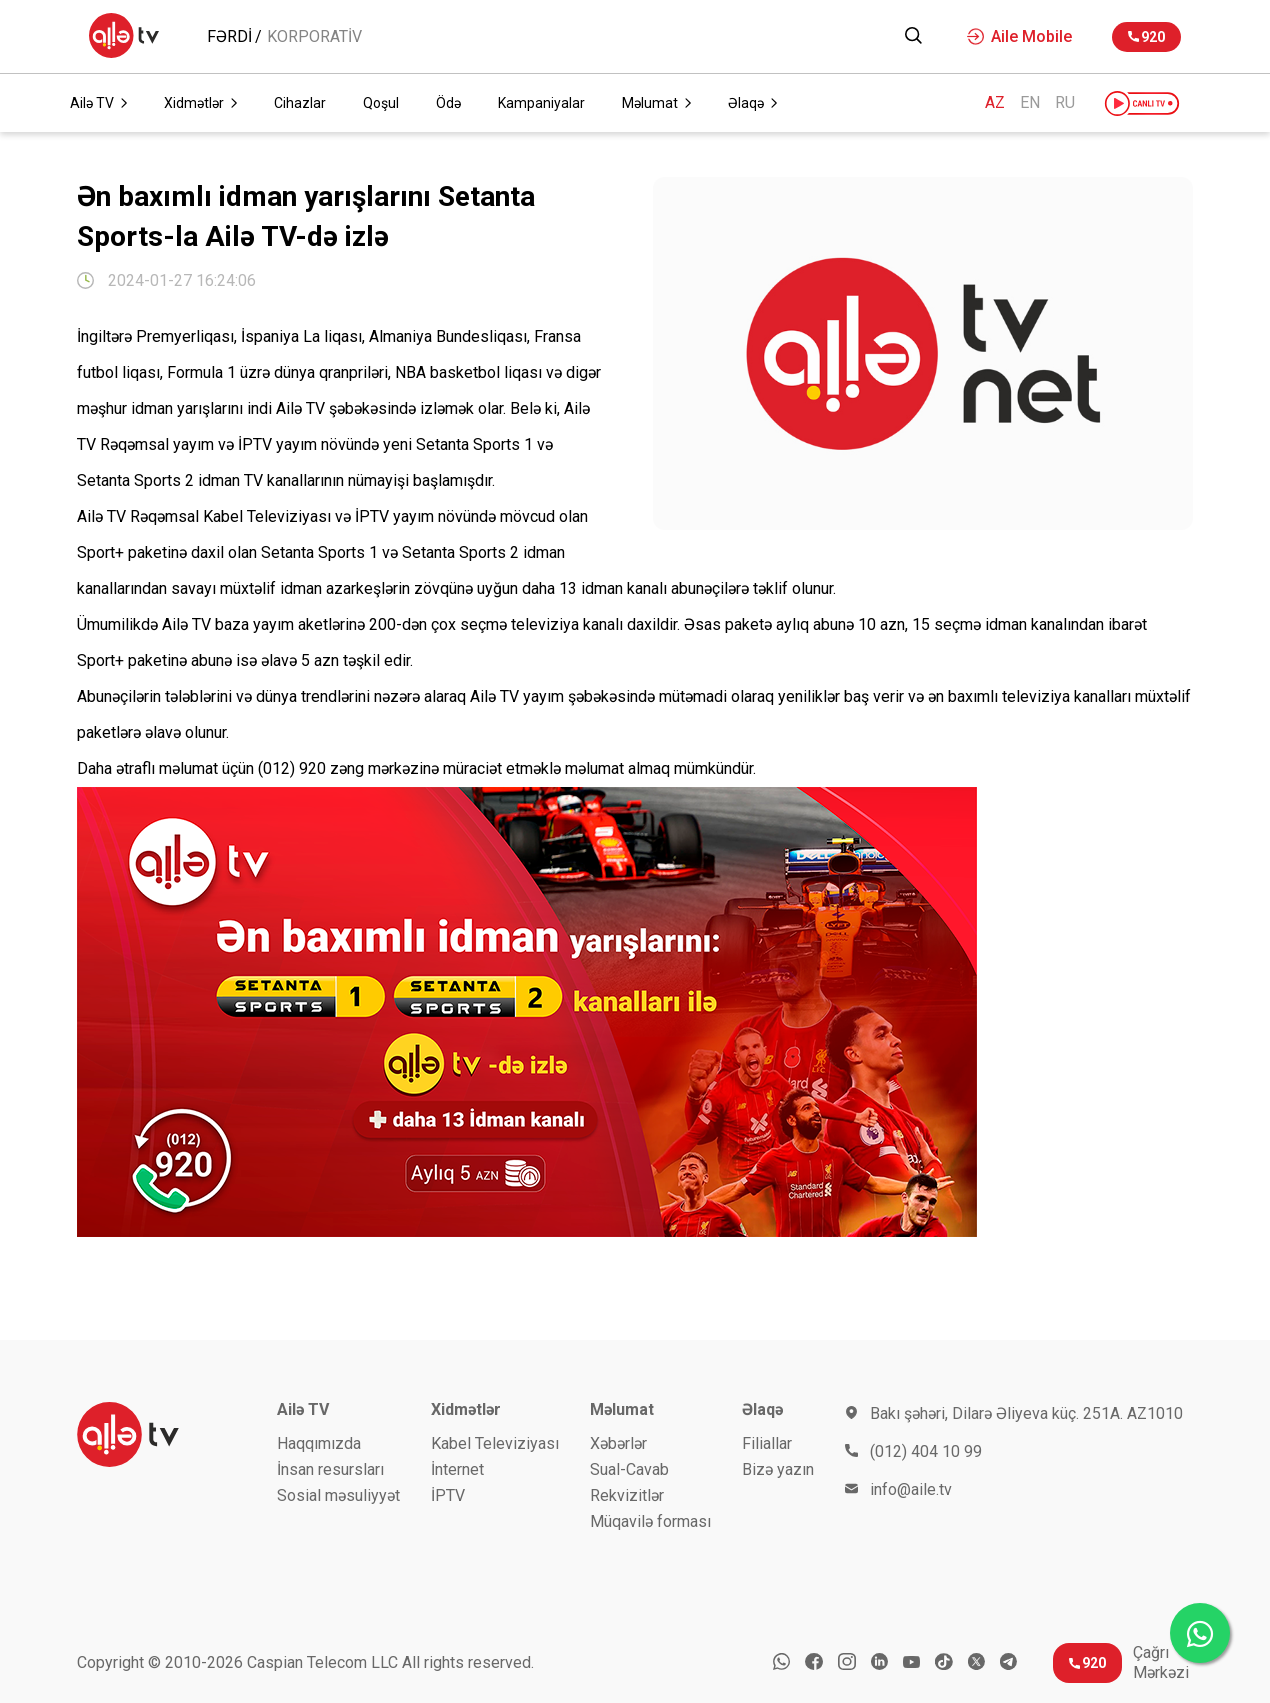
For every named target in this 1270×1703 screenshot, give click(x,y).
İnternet (457, 1469)
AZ (995, 103)
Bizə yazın (778, 1469)
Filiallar (767, 1443)
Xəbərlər (618, 1443)
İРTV (448, 1495)
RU (1065, 103)
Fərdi (229, 37)
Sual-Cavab (629, 1469)
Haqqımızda (319, 1443)
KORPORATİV (314, 37)
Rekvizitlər (627, 1495)
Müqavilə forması (650, 1521)
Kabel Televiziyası (495, 1443)
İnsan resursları (330, 1469)
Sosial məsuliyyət (338, 1495)
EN (1030, 103)
